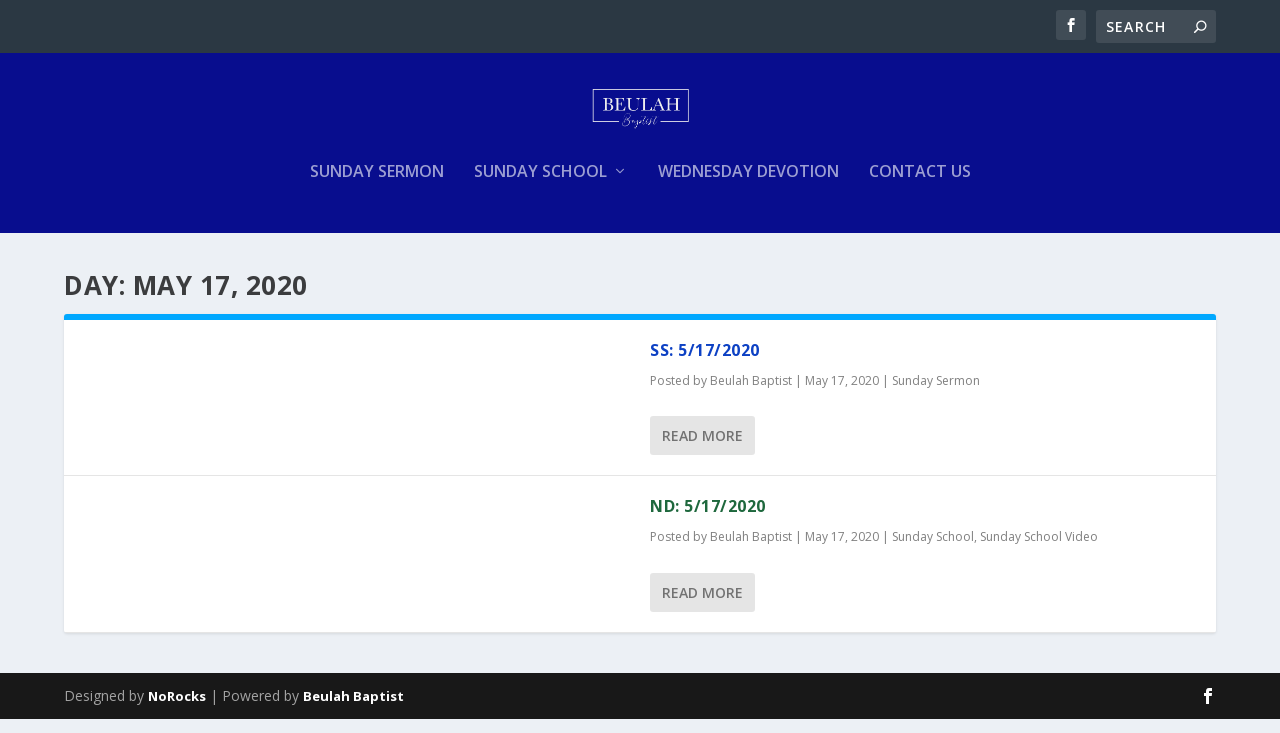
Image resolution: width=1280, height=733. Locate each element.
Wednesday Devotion (748, 186)
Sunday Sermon (377, 186)
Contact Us (920, 186)
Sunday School (540, 186)
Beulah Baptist (751, 394)
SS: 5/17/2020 (705, 364)
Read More (702, 449)
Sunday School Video (1039, 550)
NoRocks (177, 710)
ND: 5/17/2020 (708, 520)
